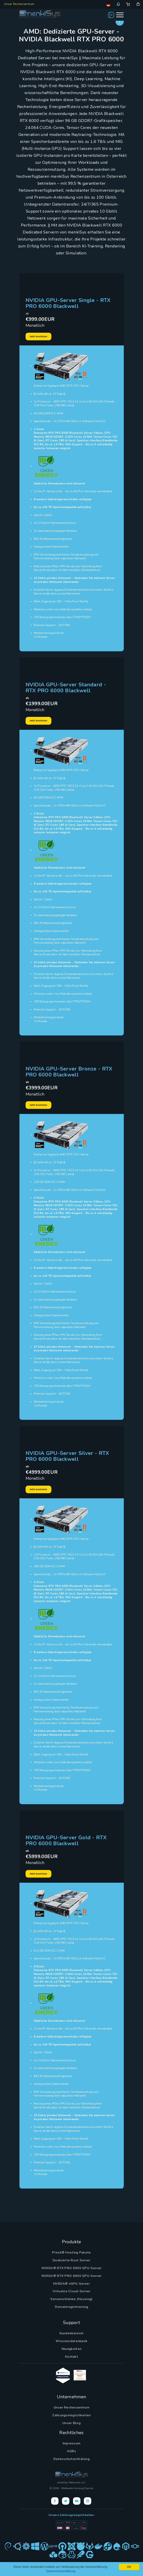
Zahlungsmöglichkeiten (71, 2415)
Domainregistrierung (71, 2307)
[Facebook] (55, 2501)
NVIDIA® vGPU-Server (71, 2283)
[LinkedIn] (87, 2501)
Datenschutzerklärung (71, 2459)
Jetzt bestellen (38, 336)
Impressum (72, 2443)
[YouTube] (76, 2501)
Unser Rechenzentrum (19, 4)
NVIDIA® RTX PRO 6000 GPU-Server (71, 2276)
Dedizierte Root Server (71, 2260)
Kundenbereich (72, 2333)
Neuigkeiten (71, 2349)
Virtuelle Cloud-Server (71, 2291)
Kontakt (71, 2356)
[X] (65, 2501)
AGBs (71, 2451)
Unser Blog (71, 2423)
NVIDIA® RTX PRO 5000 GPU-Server (71, 2268)
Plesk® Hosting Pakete (71, 2252)
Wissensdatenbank (72, 2341)
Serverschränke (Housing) (71, 2299)
